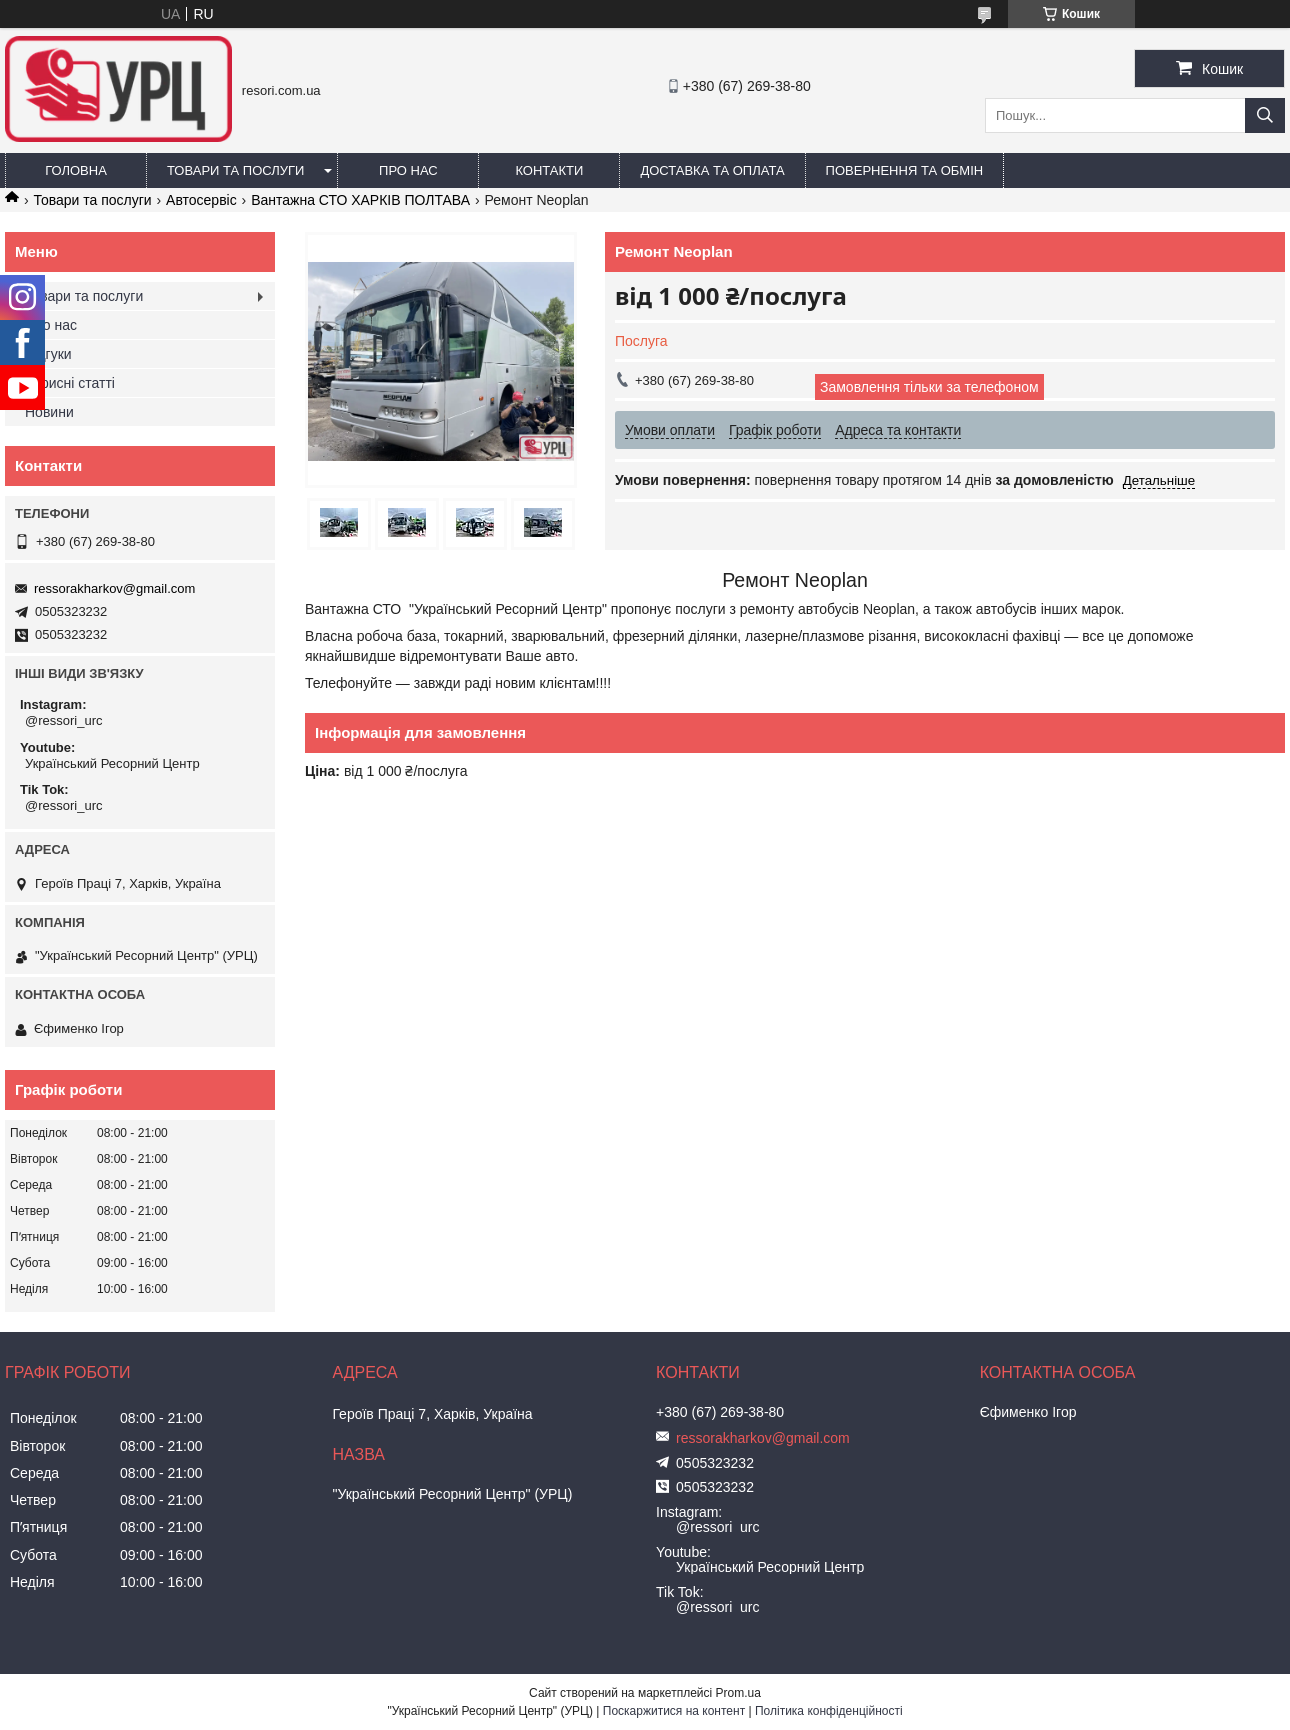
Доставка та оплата (712, 170)
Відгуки (48, 354)
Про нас (408, 170)
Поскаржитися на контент (674, 1711)
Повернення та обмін (905, 170)
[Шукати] (1265, 115)
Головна (76, 170)
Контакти (549, 170)
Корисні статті (70, 383)
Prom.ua (738, 1693)
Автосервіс (201, 200)
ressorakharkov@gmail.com (114, 588)
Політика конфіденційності (829, 1711)
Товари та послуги (235, 170)
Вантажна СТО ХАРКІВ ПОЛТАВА (360, 200)
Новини (49, 412)
